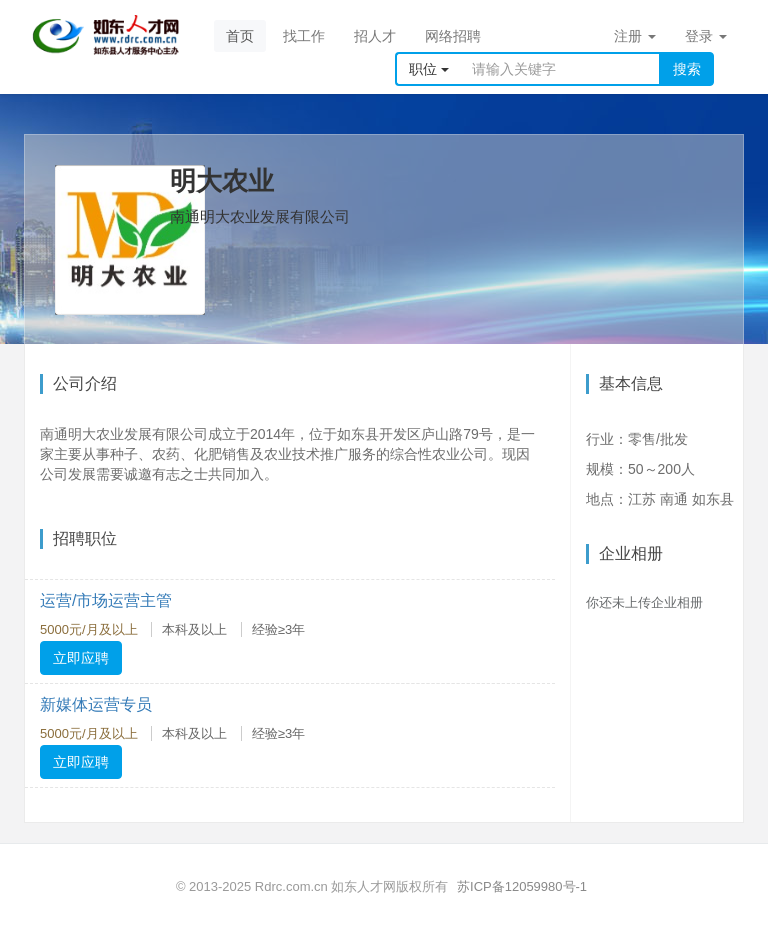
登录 (706, 36)
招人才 (375, 36)
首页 (240, 36)
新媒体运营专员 (96, 704)
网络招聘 (453, 36)
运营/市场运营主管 (106, 600)
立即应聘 (81, 658)
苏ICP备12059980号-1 (522, 886)
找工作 (304, 36)
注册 (635, 36)
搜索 (687, 69)
